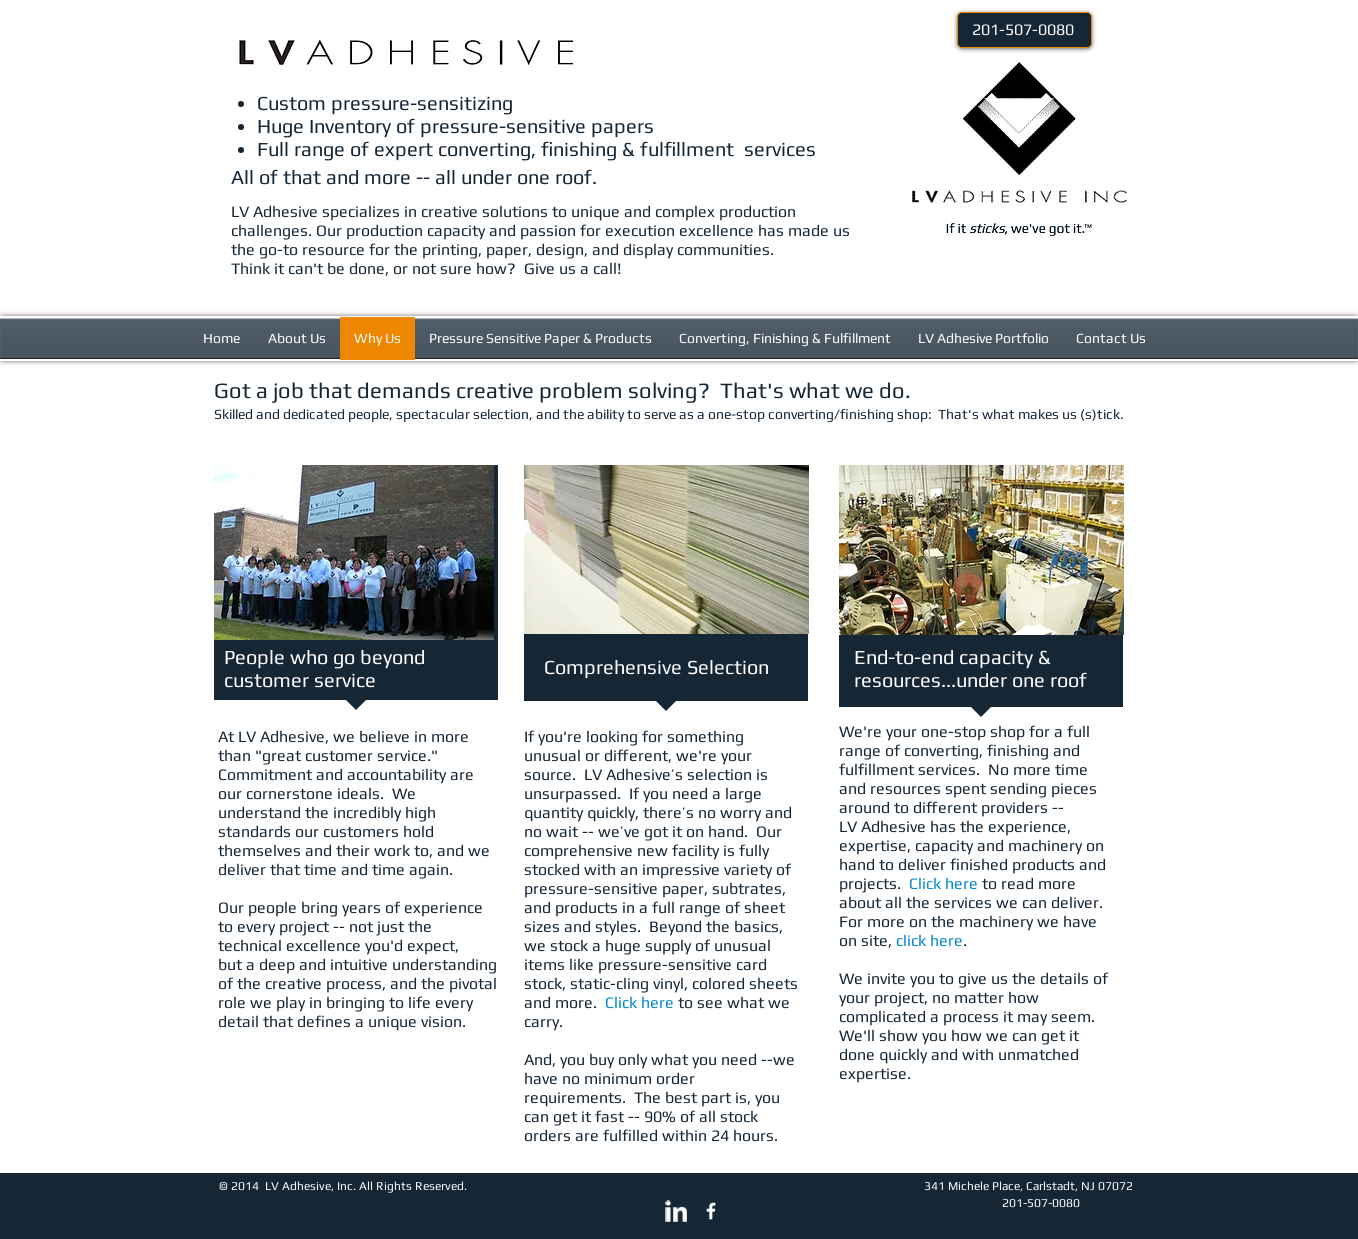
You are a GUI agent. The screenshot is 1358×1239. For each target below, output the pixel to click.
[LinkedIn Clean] (676, 1211)
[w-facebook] (711, 1211)
